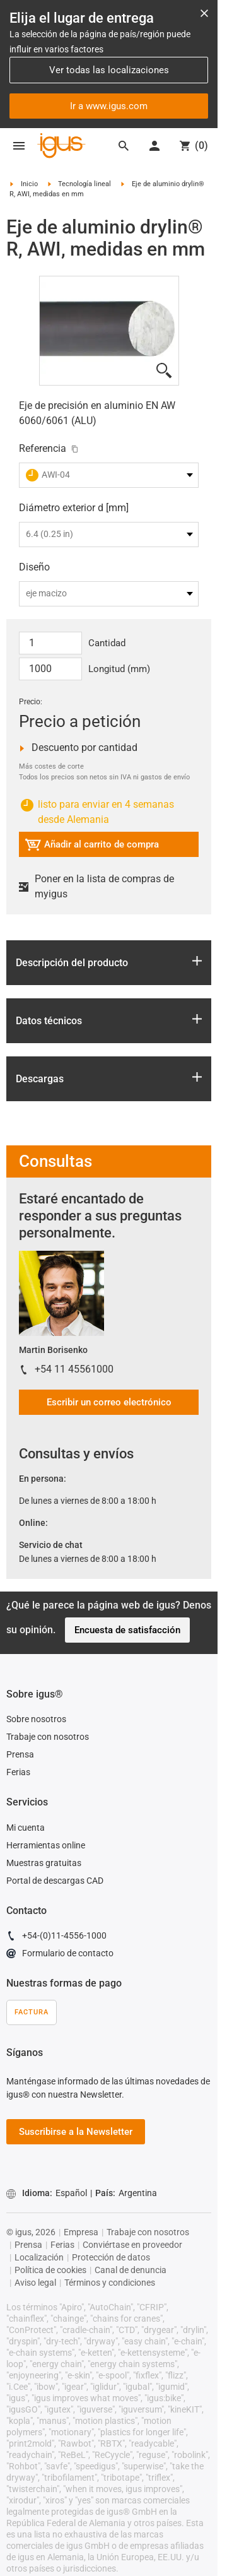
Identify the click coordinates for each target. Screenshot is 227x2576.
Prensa (20, 1754)
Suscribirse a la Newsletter (75, 2131)
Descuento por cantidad (78, 747)
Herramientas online (45, 1845)
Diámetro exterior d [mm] (74, 508)
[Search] (123, 145)
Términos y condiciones (109, 2283)
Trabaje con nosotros (47, 1737)
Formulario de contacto (60, 1955)
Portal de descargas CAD (54, 1881)
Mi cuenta (25, 1828)
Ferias (18, 1772)
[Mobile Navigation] (18, 145)
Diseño (34, 567)
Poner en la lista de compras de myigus (96, 886)
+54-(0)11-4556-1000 (56, 1937)
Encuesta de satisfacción (127, 1630)
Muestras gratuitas (43, 1863)
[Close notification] (204, 13)
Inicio (29, 184)
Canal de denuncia (130, 2270)
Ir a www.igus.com (109, 106)
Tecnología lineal (84, 184)
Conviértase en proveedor (132, 2245)
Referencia (42, 448)
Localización (39, 2257)
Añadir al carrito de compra (92, 846)
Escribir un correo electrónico (109, 1402)
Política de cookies (50, 2270)
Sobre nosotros (36, 1719)
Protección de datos (111, 2257)
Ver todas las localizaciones (109, 70)
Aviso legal (35, 2283)
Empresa (81, 2232)
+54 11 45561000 (74, 1369)
